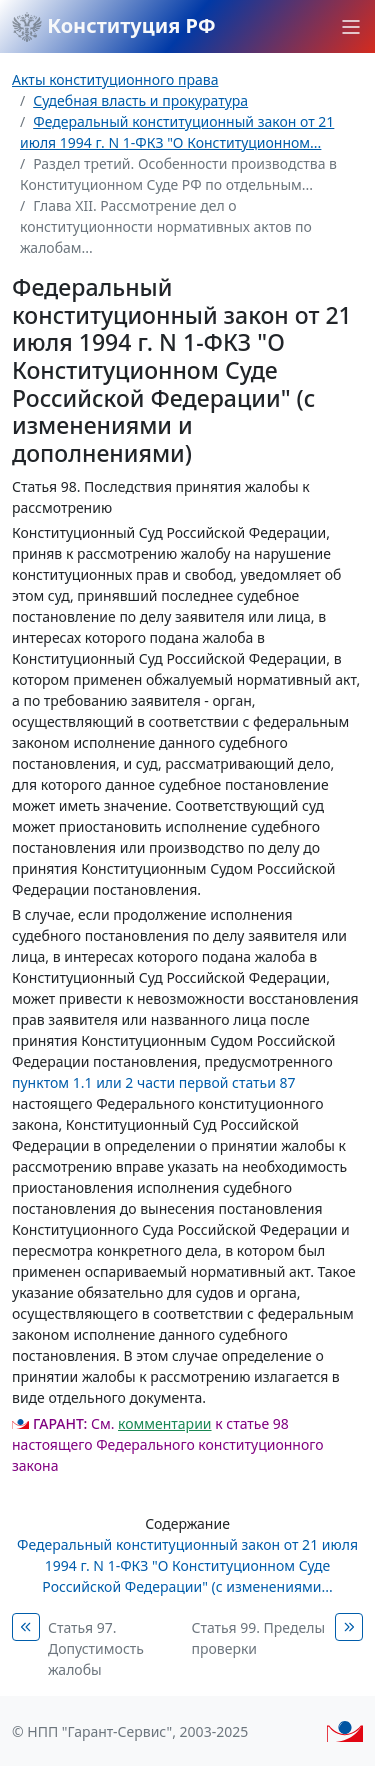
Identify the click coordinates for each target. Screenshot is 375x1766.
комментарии (164, 1423)
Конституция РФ (114, 27)
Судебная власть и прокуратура (140, 100)
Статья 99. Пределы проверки (259, 1638)
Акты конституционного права (115, 79)
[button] (351, 27)
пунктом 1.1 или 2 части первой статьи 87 (154, 1082)
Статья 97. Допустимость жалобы (96, 1648)
